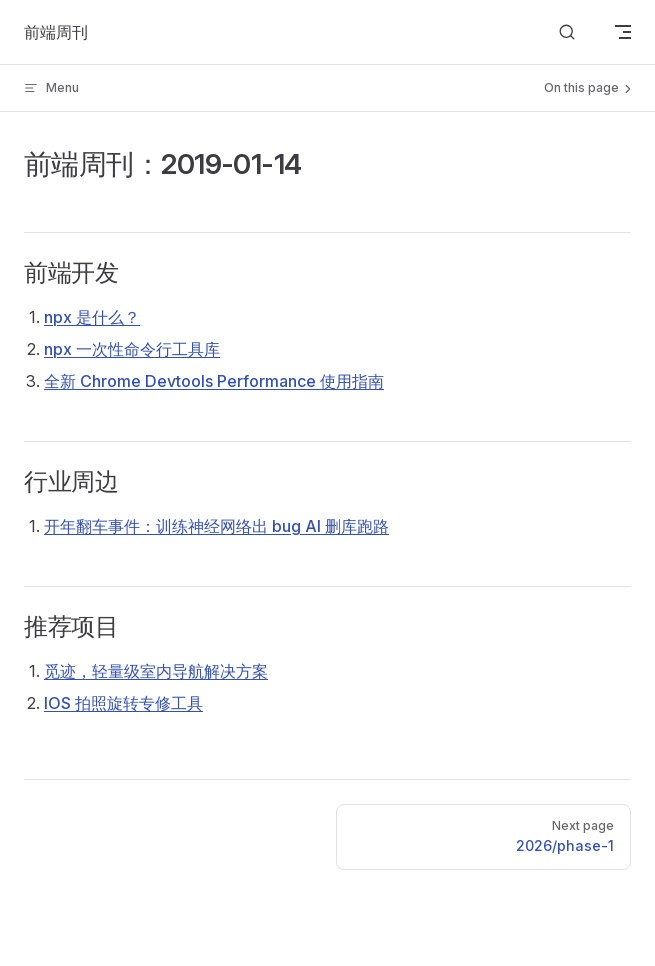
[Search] (567, 32)
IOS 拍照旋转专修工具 (123, 703)
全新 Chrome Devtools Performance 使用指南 (214, 381)
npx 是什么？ (92, 317)
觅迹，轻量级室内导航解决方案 (156, 671)
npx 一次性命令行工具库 (132, 349)
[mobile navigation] (623, 32)
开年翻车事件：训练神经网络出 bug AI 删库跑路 (216, 526)
